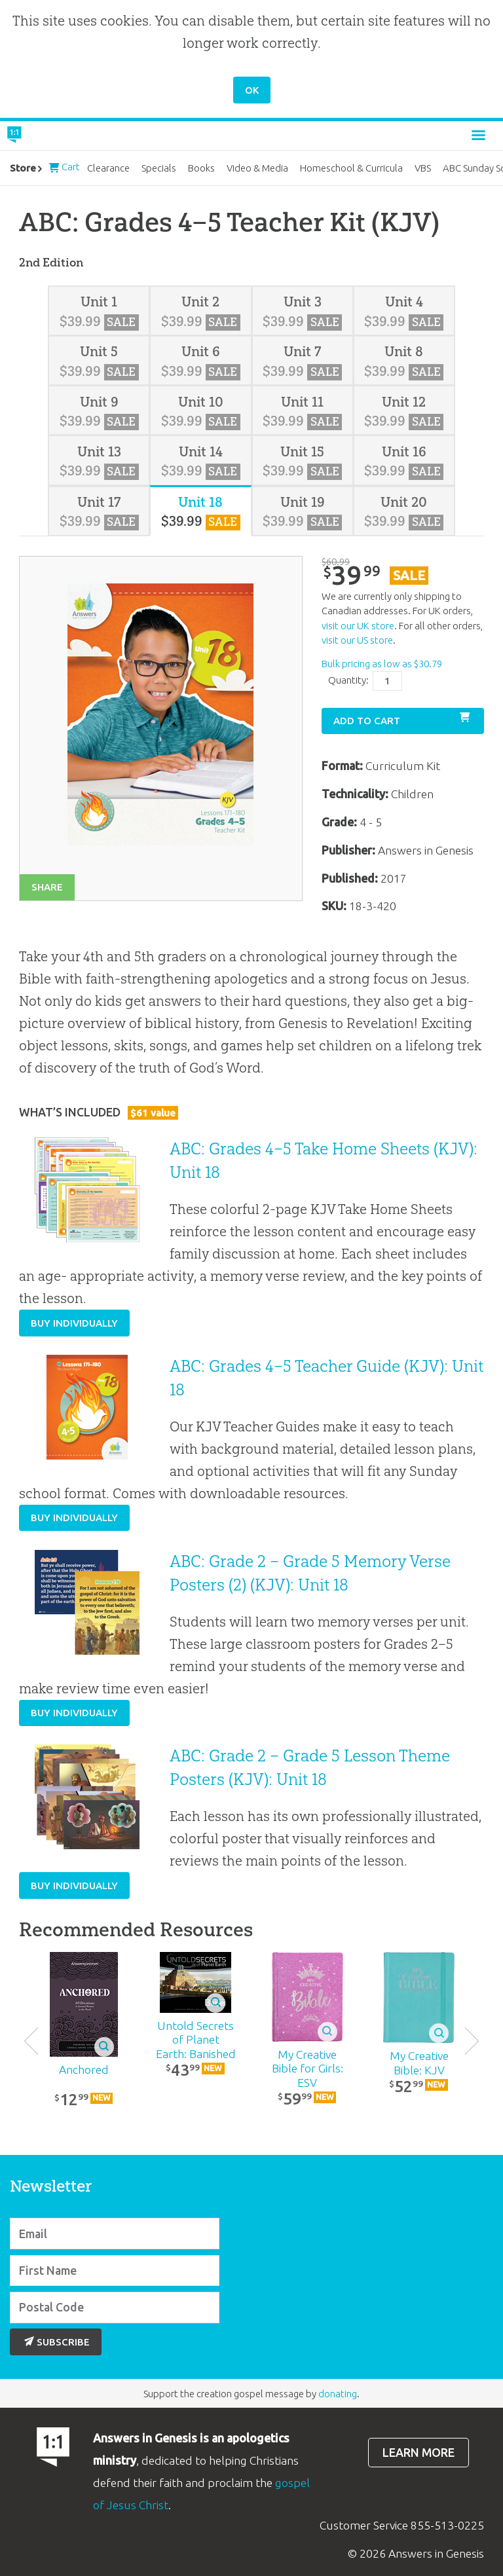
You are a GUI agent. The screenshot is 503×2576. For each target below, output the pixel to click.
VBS (423, 168)
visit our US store (357, 640)
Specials (158, 168)
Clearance (108, 168)
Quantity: (348, 680)
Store (23, 168)
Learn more (418, 2452)
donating (337, 2393)
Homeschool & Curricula (351, 168)
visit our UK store (358, 625)
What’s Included (98, 1112)
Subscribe (57, 2341)
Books (201, 168)
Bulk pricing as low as (382, 663)
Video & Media (257, 168)
